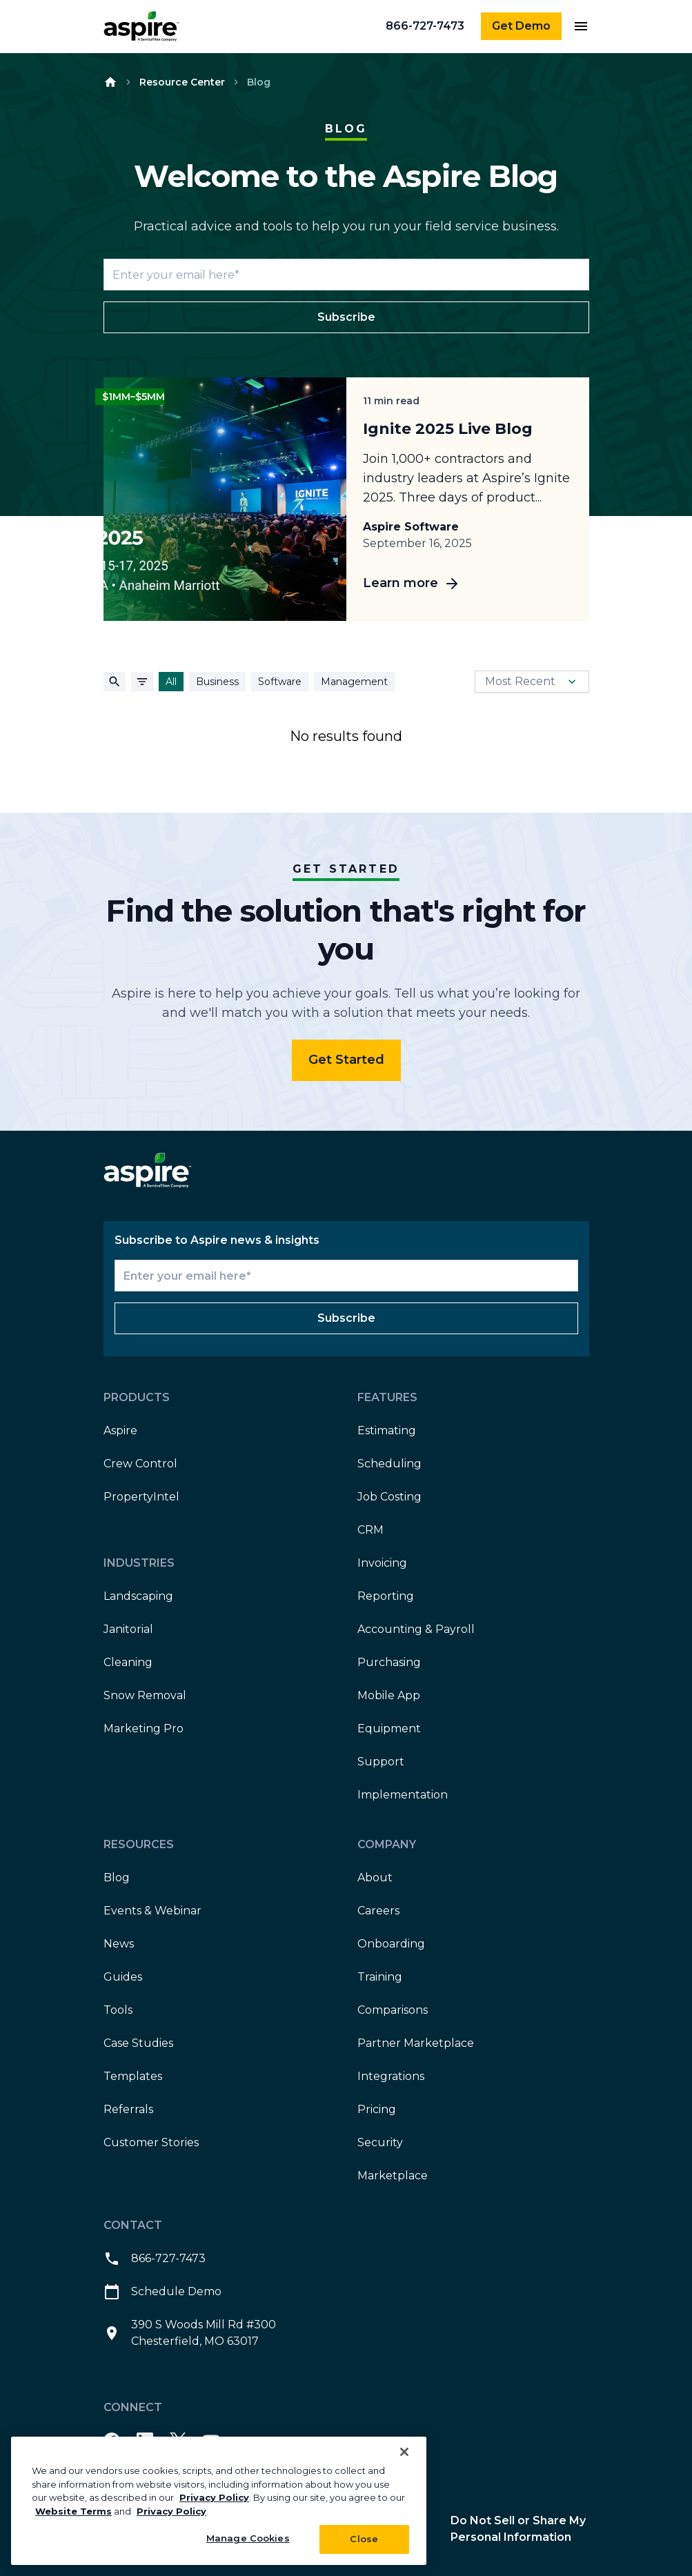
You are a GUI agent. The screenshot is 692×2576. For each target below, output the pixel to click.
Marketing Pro (143, 1728)
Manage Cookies (248, 2538)
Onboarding (391, 1943)
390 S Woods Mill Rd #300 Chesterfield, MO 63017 (189, 2333)
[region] (218, 2501)
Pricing (376, 2109)
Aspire (120, 1430)
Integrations (390, 2076)
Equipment (389, 1728)
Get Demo (521, 25)
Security (380, 2142)
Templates (132, 2076)
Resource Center (182, 82)
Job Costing (389, 1496)
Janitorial (128, 1629)
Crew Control (140, 1463)
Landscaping (138, 1596)
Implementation (402, 1794)
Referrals (128, 2109)
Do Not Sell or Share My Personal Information (518, 2529)
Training (379, 1976)
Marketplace (392, 2175)
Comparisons (392, 2010)
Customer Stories (151, 2142)
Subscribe (346, 317)
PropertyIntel (141, 1496)
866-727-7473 (425, 25)
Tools (117, 2010)
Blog (116, 1877)
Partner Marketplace (415, 2043)
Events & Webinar (152, 1910)
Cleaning (127, 1662)
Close (364, 2538)
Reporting (385, 1596)
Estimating (386, 1430)
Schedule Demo (162, 2291)
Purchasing (389, 1662)
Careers (378, 1910)
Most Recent (532, 681)
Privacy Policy (214, 2497)
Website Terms (73, 2511)
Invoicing (382, 1562)
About (375, 1877)
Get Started (346, 1059)
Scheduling (389, 1463)
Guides (122, 1976)
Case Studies (138, 2043)
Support (380, 1761)
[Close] (404, 2452)
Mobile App (388, 1695)
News (118, 1943)
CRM (370, 1529)
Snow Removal (144, 1695)
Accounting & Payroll (416, 1629)
